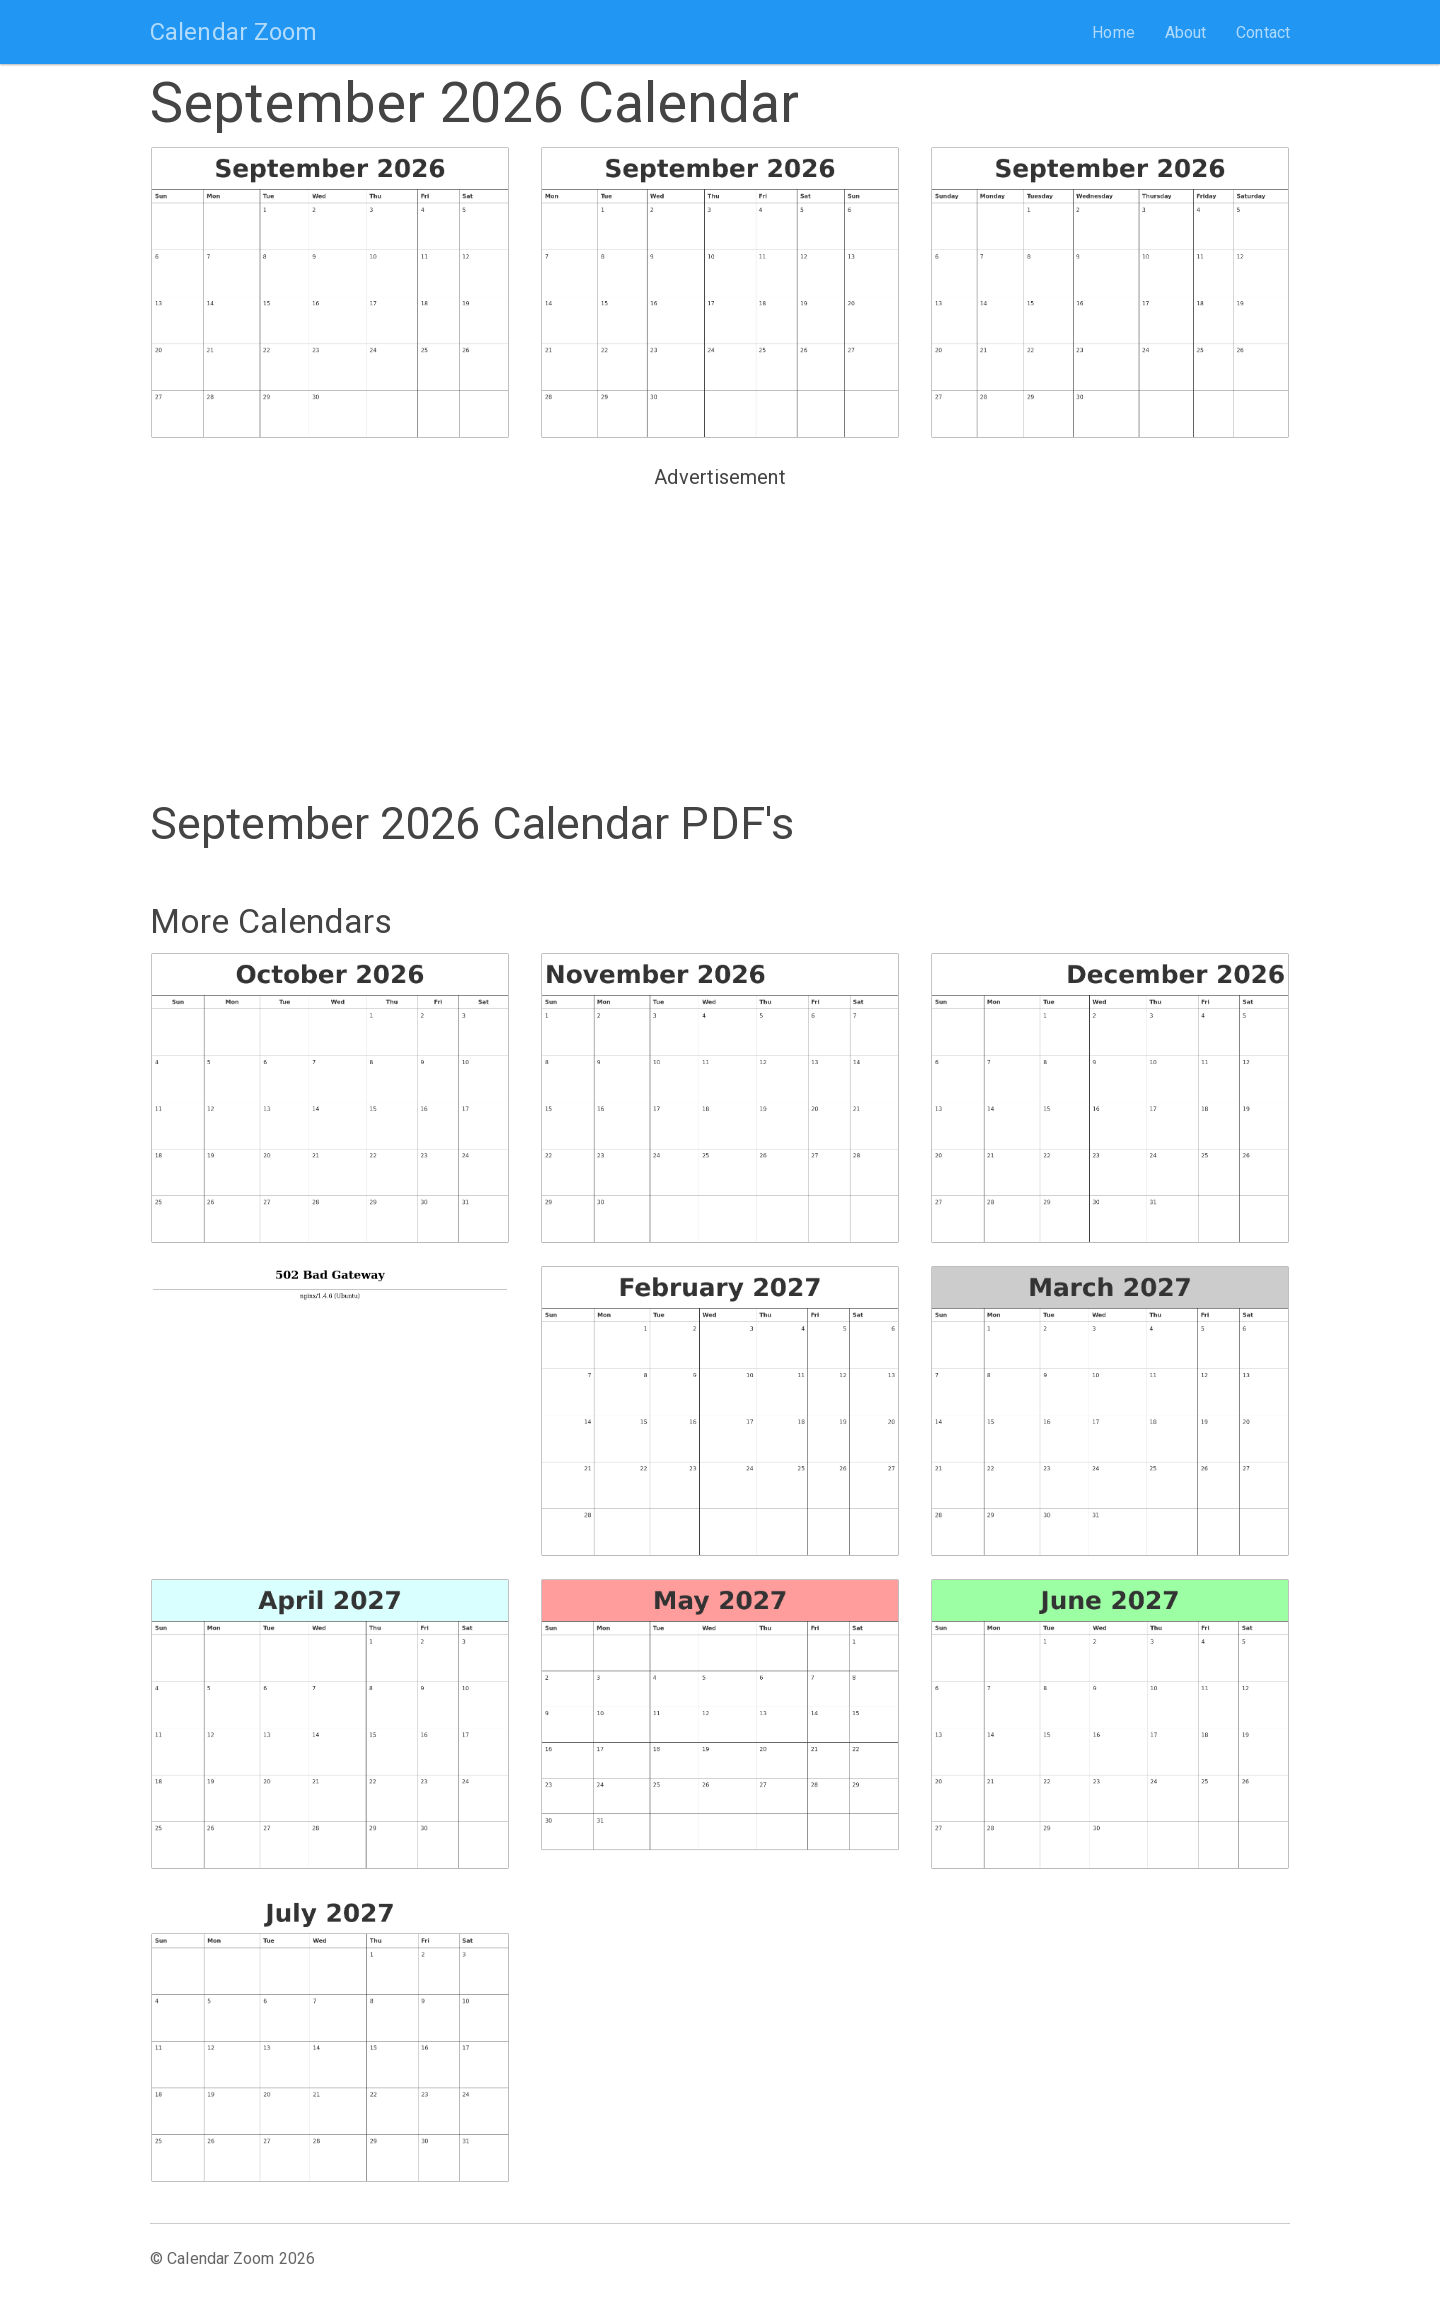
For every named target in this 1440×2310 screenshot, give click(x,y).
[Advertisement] (720, 636)
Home (1113, 32)
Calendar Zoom (233, 32)
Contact (1263, 32)
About (1186, 32)
